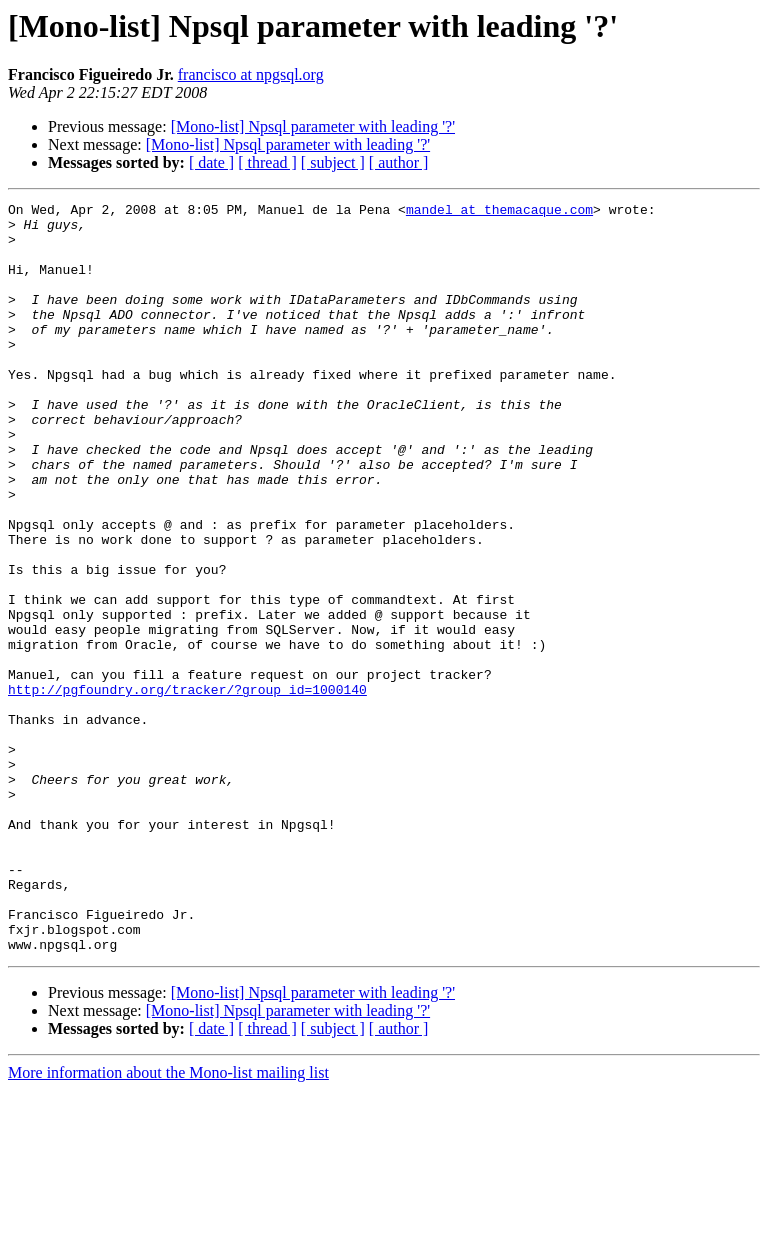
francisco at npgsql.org (251, 74)
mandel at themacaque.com (499, 212)
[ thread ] (267, 162)
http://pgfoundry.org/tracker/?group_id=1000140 (187, 788)
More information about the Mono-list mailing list (168, 1222)
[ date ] (211, 162)
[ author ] (399, 162)
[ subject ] (333, 162)
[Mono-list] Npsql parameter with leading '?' (313, 126)
